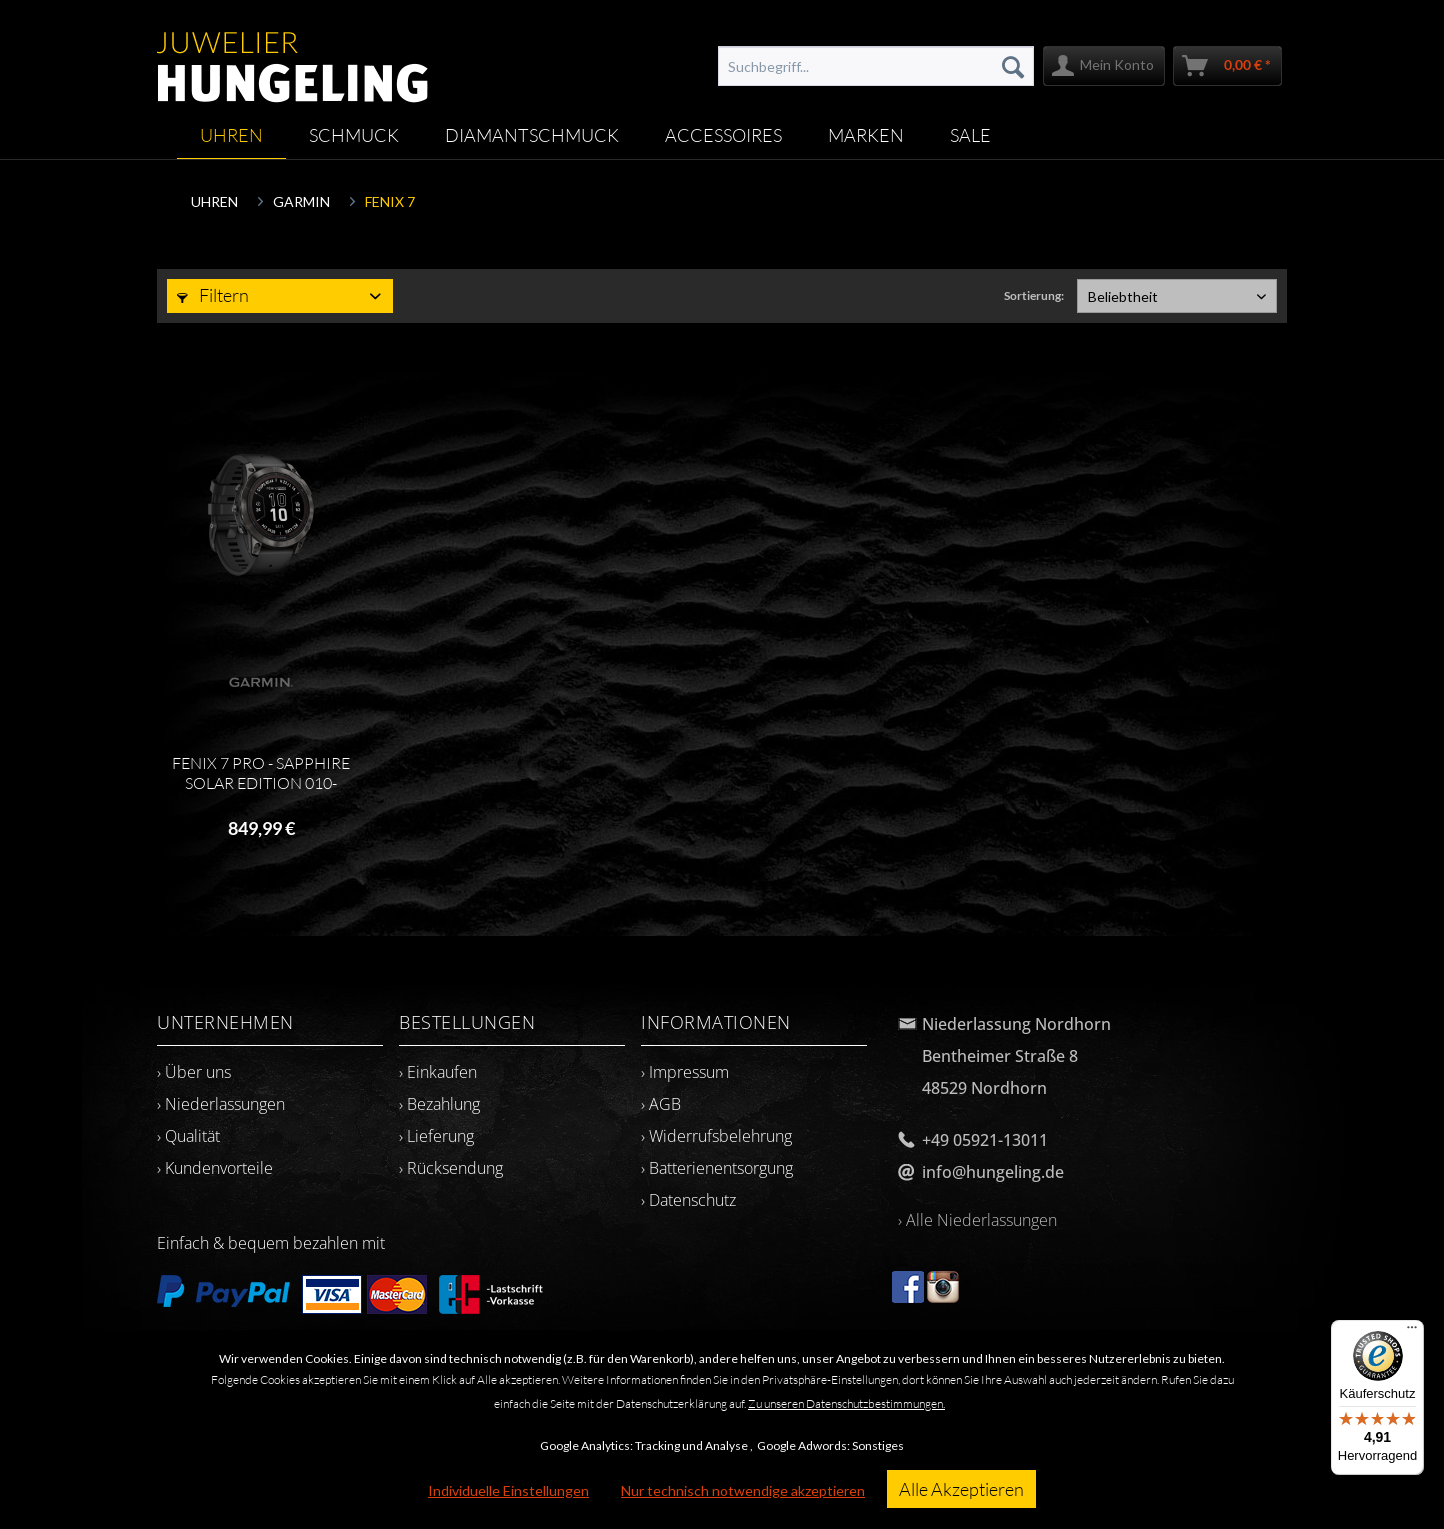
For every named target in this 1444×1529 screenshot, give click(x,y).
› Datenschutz (688, 1200)
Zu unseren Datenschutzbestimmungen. (846, 1403)
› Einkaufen (438, 1072)
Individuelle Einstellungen (508, 1490)
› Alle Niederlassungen (977, 1220)
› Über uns (194, 1072)
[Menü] (1412, 1332)
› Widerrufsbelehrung (716, 1136)
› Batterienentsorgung (717, 1168)
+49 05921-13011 (985, 1140)
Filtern (213, 295)
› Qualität (188, 1136)
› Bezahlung (439, 1104)
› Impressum (685, 1072)
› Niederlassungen (221, 1104)
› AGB (661, 1104)
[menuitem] (876, 66)
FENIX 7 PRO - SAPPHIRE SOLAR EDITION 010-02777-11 (261, 773)
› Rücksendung (451, 1168)
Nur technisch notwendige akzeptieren (743, 1490)
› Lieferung (436, 1136)
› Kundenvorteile (215, 1168)
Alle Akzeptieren (961, 1489)
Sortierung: (1034, 295)
